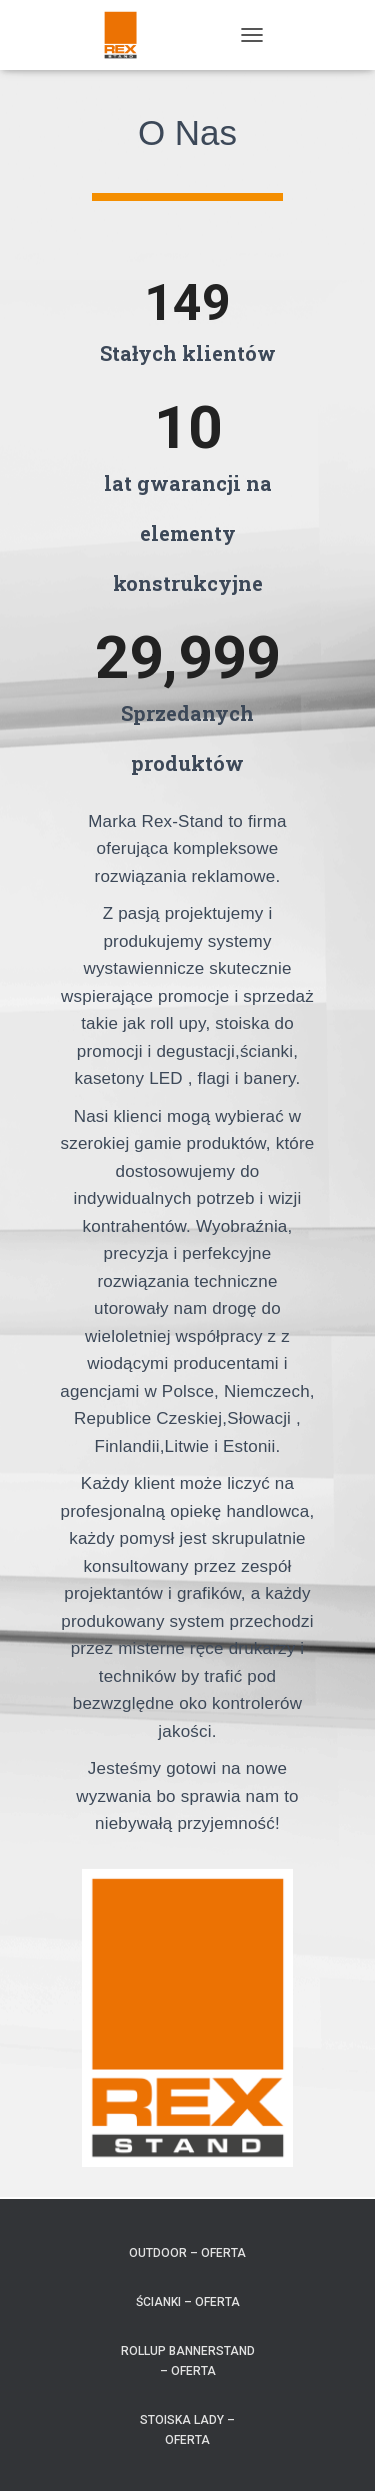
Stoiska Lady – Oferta (187, 2429)
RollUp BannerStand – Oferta (188, 2360)
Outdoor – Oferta (187, 2253)
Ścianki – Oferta (188, 2302)
